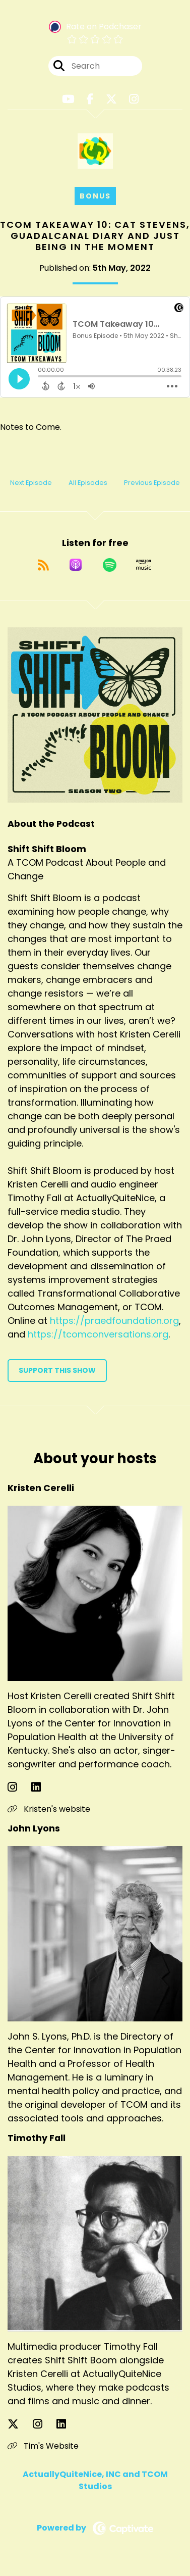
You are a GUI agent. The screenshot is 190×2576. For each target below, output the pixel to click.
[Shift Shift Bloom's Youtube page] (68, 99)
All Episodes (88, 482)
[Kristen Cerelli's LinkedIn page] (42, 1787)
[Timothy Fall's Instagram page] (43, 2424)
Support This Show (57, 1370)
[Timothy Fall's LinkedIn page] (67, 2424)
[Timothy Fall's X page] (19, 2424)
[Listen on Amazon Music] (143, 565)
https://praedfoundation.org (114, 1320)
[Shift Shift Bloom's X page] (111, 99)
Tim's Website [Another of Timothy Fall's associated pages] (43, 2446)
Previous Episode (152, 482)
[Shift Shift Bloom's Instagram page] (134, 99)
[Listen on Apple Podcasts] (75, 565)
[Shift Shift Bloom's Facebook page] (90, 99)
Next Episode (31, 482)
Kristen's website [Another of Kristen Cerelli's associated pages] (49, 1809)
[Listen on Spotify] (109, 565)
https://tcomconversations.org (98, 1334)
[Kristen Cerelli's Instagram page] (18, 1787)
